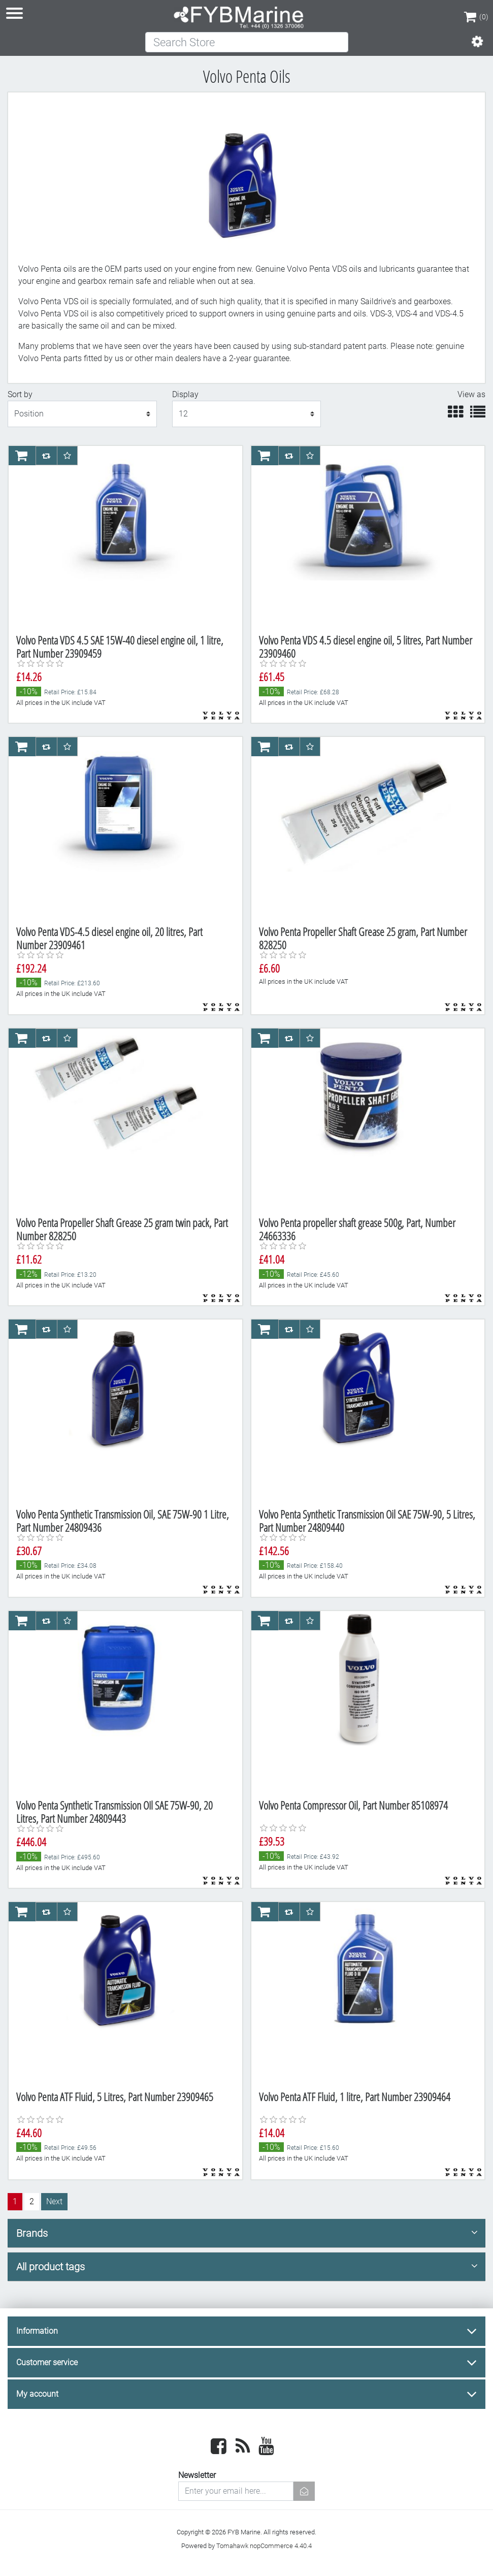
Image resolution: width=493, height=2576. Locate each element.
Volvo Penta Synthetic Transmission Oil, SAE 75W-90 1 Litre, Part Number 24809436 (122, 1521)
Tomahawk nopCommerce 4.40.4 (264, 2546)
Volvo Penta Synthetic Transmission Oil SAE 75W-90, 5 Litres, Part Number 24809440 (367, 1521)
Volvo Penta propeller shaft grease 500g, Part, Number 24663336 (357, 1229)
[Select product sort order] (82, 414)
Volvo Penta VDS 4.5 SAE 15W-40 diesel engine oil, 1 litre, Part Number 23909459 (119, 647)
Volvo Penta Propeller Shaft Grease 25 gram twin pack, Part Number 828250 (122, 1229)
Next (54, 2201)
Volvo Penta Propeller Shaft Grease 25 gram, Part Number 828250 (363, 938)
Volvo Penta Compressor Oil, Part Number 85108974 (353, 1805)
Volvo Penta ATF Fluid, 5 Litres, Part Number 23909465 (114, 2096)
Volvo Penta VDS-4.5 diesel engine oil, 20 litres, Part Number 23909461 (109, 938)
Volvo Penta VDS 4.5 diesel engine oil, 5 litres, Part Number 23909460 (365, 647)
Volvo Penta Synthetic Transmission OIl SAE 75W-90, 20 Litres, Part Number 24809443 (114, 1812)
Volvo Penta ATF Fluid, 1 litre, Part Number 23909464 (354, 2096)
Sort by (20, 394)
